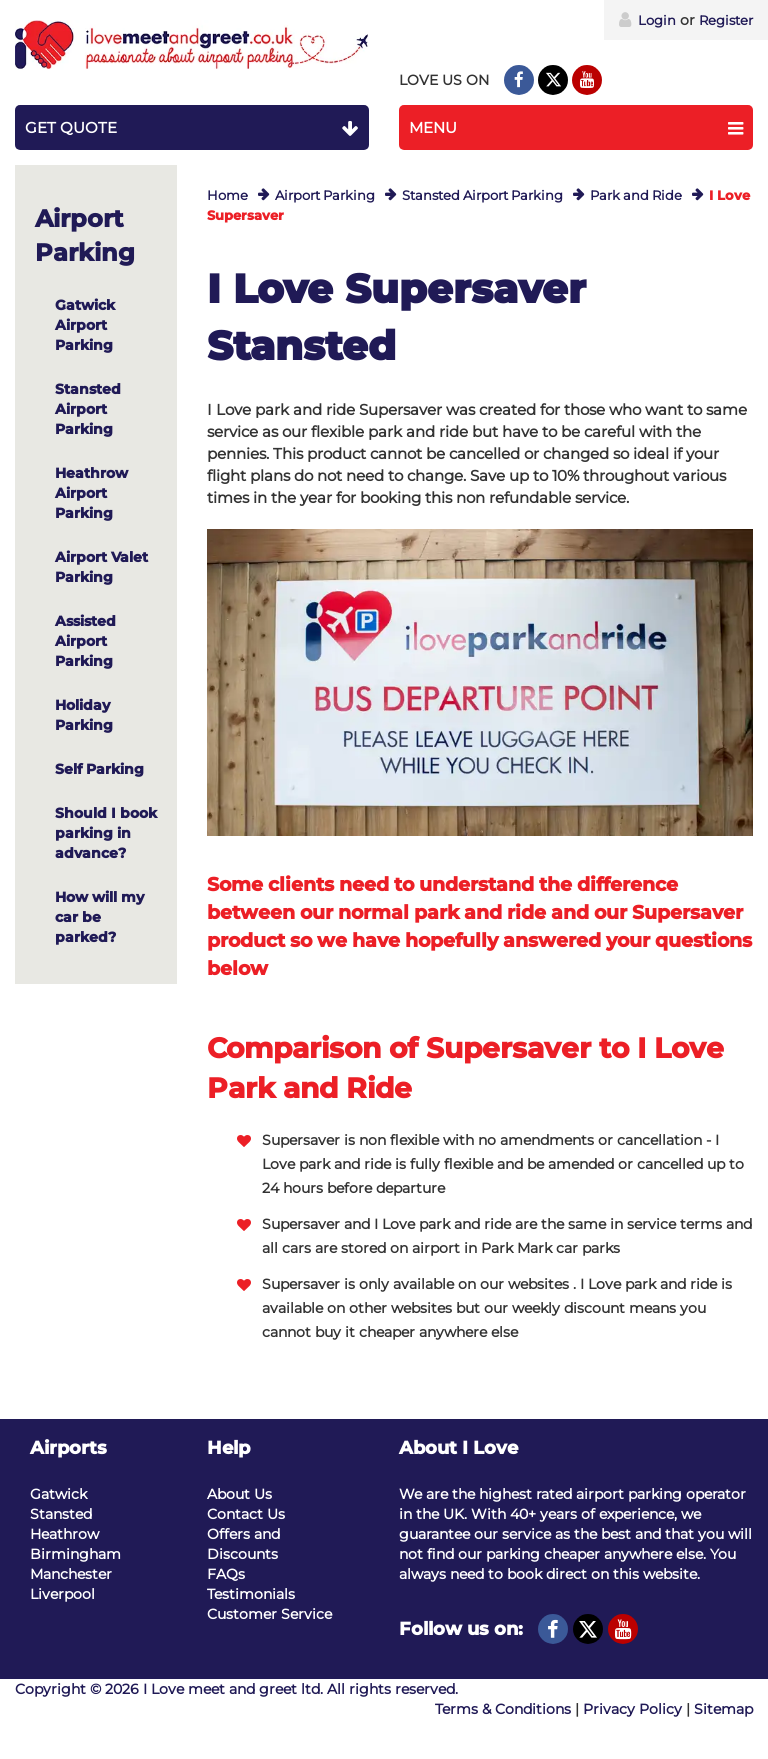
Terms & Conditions (503, 1709)
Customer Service (269, 1614)
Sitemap (723, 1709)
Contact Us (246, 1514)
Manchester (71, 1574)
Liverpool (62, 1594)
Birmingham (75, 1554)
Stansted (61, 1514)
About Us (239, 1494)
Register (726, 20)
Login (647, 20)
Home (227, 195)
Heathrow (64, 1534)
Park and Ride (636, 195)
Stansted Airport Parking (482, 195)
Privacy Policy (632, 1709)
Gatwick (58, 1494)
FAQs (226, 1574)
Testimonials (251, 1594)
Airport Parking (325, 195)
